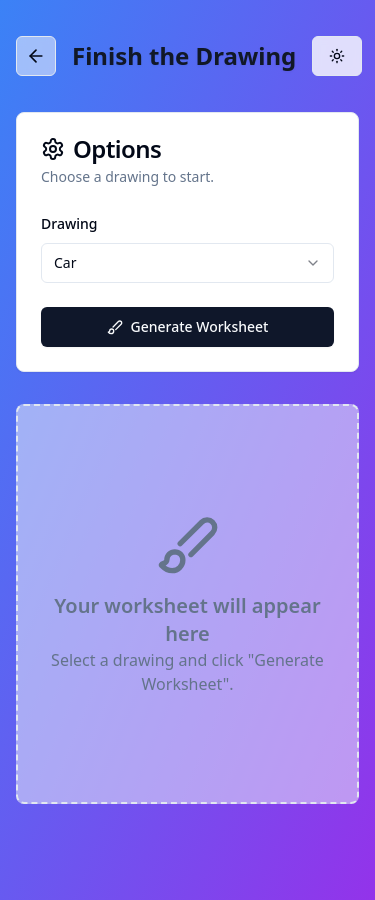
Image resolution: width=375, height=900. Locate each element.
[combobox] (187, 263)
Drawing (69, 223)
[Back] (36, 60)
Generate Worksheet (188, 326)
